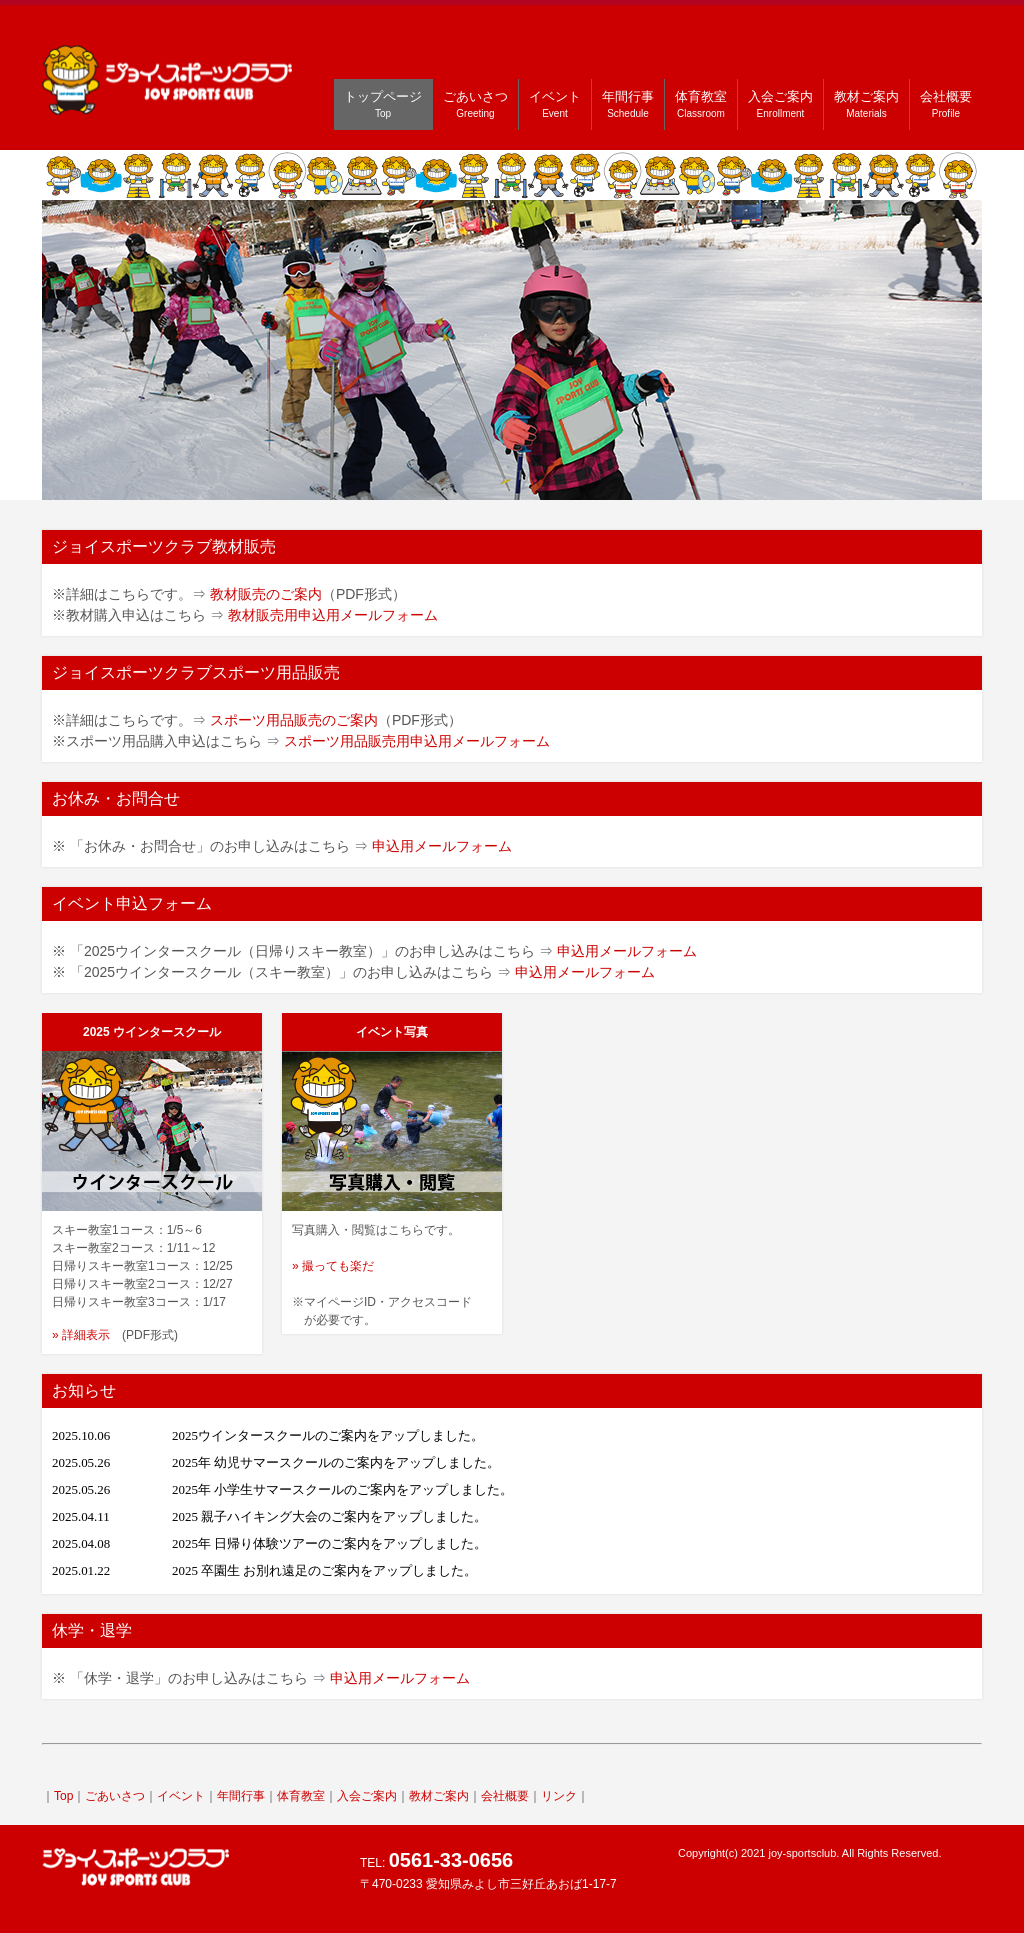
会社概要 (946, 104)
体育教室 (701, 104)
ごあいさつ (475, 104)
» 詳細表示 (81, 1335)
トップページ (383, 104)
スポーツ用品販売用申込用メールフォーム (417, 741)
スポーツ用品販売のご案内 (294, 720)
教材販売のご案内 (266, 594)
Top (63, 1796)
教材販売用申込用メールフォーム (333, 615)
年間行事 (628, 104)
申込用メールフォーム (442, 846)
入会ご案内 (780, 104)
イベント (555, 104)
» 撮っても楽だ (333, 1266)
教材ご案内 (866, 104)
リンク (559, 1796)
